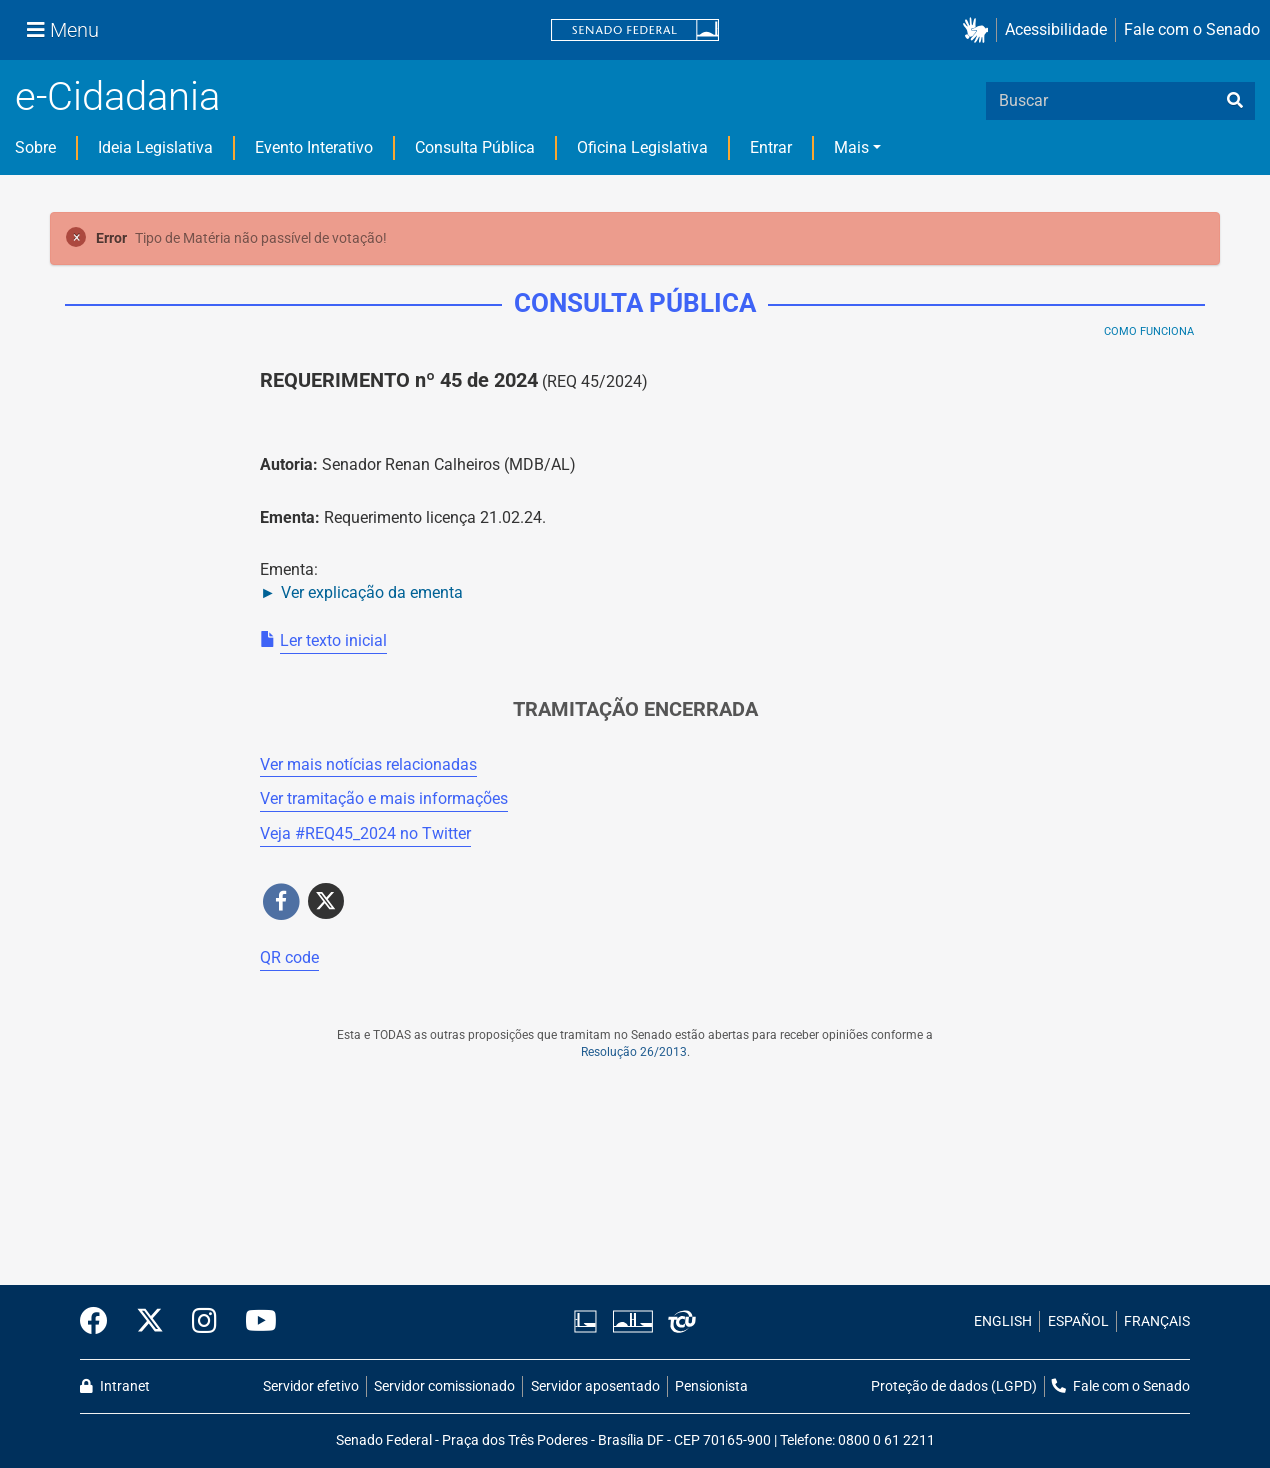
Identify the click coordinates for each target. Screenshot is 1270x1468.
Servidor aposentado (595, 1386)
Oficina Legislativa (642, 147)
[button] (979, 30)
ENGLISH (1003, 1321)
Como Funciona (1149, 331)
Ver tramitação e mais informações (384, 798)
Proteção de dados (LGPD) (954, 1386)
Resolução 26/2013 (634, 1052)
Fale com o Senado (1192, 29)
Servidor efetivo (311, 1386)
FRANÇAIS (1157, 1321)
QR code (289, 957)
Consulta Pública (475, 147)
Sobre (35, 147)
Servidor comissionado (444, 1386)
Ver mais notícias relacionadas (368, 764)
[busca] (1235, 101)
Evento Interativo (314, 147)
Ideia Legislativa (155, 147)
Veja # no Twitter (365, 833)
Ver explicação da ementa (372, 592)
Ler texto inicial (333, 640)
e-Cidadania (117, 96)
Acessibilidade (1056, 29)
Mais (851, 147)
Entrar (771, 147)
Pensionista (711, 1386)
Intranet (115, 1386)
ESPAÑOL (1078, 1321)
